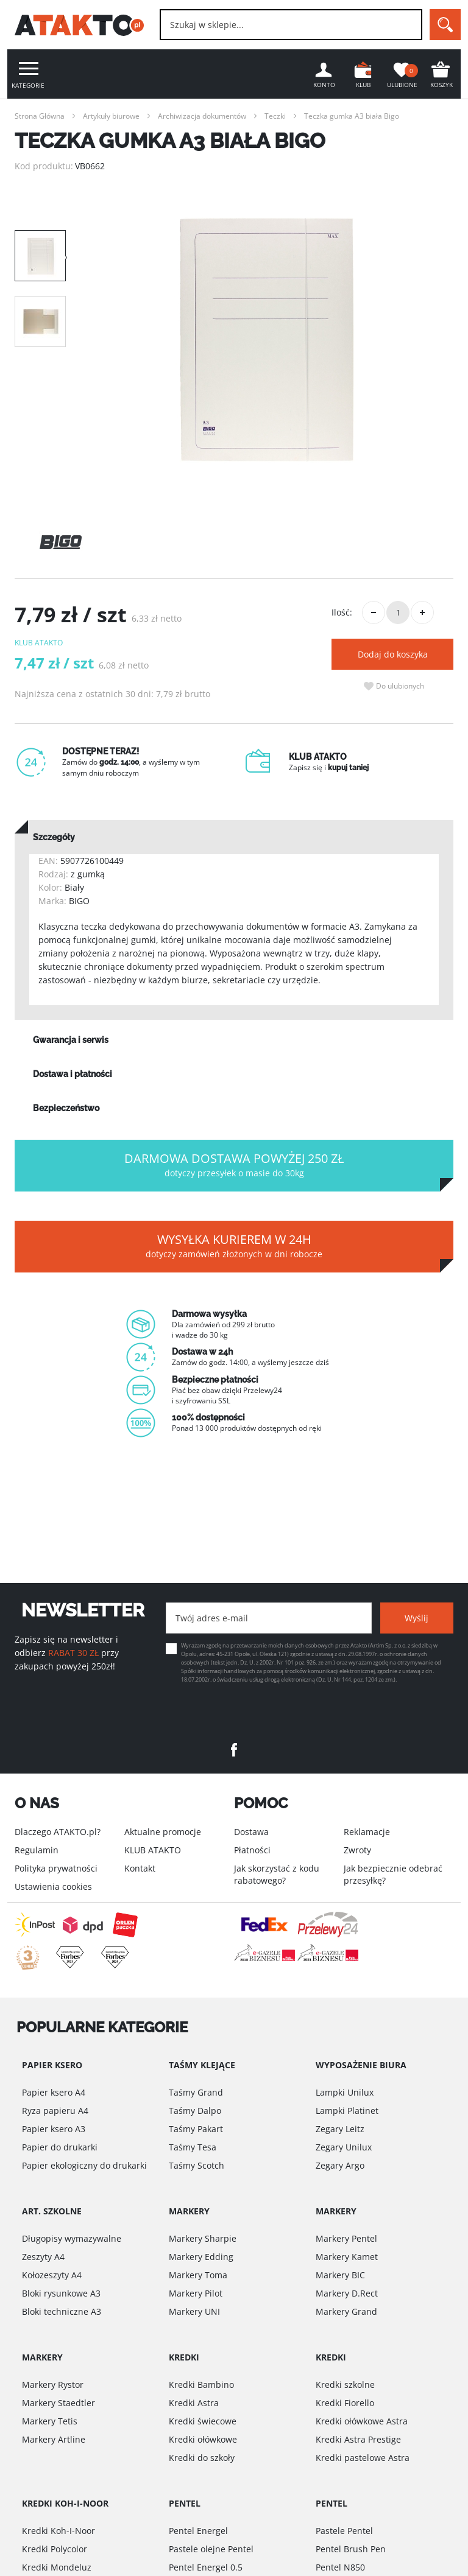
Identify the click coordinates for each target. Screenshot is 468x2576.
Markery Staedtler (58, 2403)
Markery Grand (346, 2311)
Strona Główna (40, 116)
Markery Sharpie (202, 2238)
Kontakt (139, 1868)
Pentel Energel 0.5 (206, 2567)
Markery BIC (340, 2275)
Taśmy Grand (196, 2092)
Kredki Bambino (201, 2384)
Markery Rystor (52, 2384)
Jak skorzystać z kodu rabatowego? (276, 1874)
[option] (266, 340)
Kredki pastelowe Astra (363, 2457)
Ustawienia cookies (53, 1886)
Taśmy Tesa (192, 2147)
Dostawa (251, 1831)
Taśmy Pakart (196, 2129)
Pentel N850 (340, 2567)
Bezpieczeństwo (66, 1108)
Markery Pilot (195, 2293)
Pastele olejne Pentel (211, 2549)
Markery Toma (198, 2275)
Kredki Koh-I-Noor (58, 2530)
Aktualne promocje (162, 1831)
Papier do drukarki (60, 2147)
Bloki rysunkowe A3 (61, 2293)
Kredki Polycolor (54, 2549)
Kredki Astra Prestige (358, 2439)
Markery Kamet (347, 2256)
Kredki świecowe (202, 2421)
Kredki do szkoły (202, 2457)
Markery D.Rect (347, 2293)
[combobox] (291, 24)
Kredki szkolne (345, 2384)
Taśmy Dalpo (195, 2110)
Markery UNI (194, 2311)
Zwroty (357, 1850)
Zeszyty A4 (43, 2256)
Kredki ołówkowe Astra (362, 2421)
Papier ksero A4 (53, 2092)
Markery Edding (201, 2256)
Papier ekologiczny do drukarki (84, 2165)
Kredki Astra (194, 2403)
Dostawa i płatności (72, 1074)
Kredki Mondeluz (56, 2567)
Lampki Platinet (347, 2110)
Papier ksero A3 (53, 2129)
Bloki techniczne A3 (61, 2311)
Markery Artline (53, 2439)
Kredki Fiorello (345, 2403)
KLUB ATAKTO (152, 1850)
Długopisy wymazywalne (71, 2238)
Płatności (252, 1850)
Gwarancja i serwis (70, 1040)
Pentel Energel (198, 2530)
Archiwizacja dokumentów (202, 116)
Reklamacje (367, 1831)
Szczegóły (54, 837)
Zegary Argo (340, 2165)
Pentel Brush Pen (351, 2549)
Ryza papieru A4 (55, 2110)
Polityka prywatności (56, 1868)
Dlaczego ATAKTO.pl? (58, 1831)
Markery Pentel (346, 2238)
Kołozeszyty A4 (52, 2275)
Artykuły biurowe (111, 116)
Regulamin (36, 1850)
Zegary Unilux (344, 2147)
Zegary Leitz (340, 2129)
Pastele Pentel (344, 2530)
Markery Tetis (49, 2421)
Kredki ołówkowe (203, 2439)
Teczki (275, 116)
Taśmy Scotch (196, 2165)
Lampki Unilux (345, 2092)
